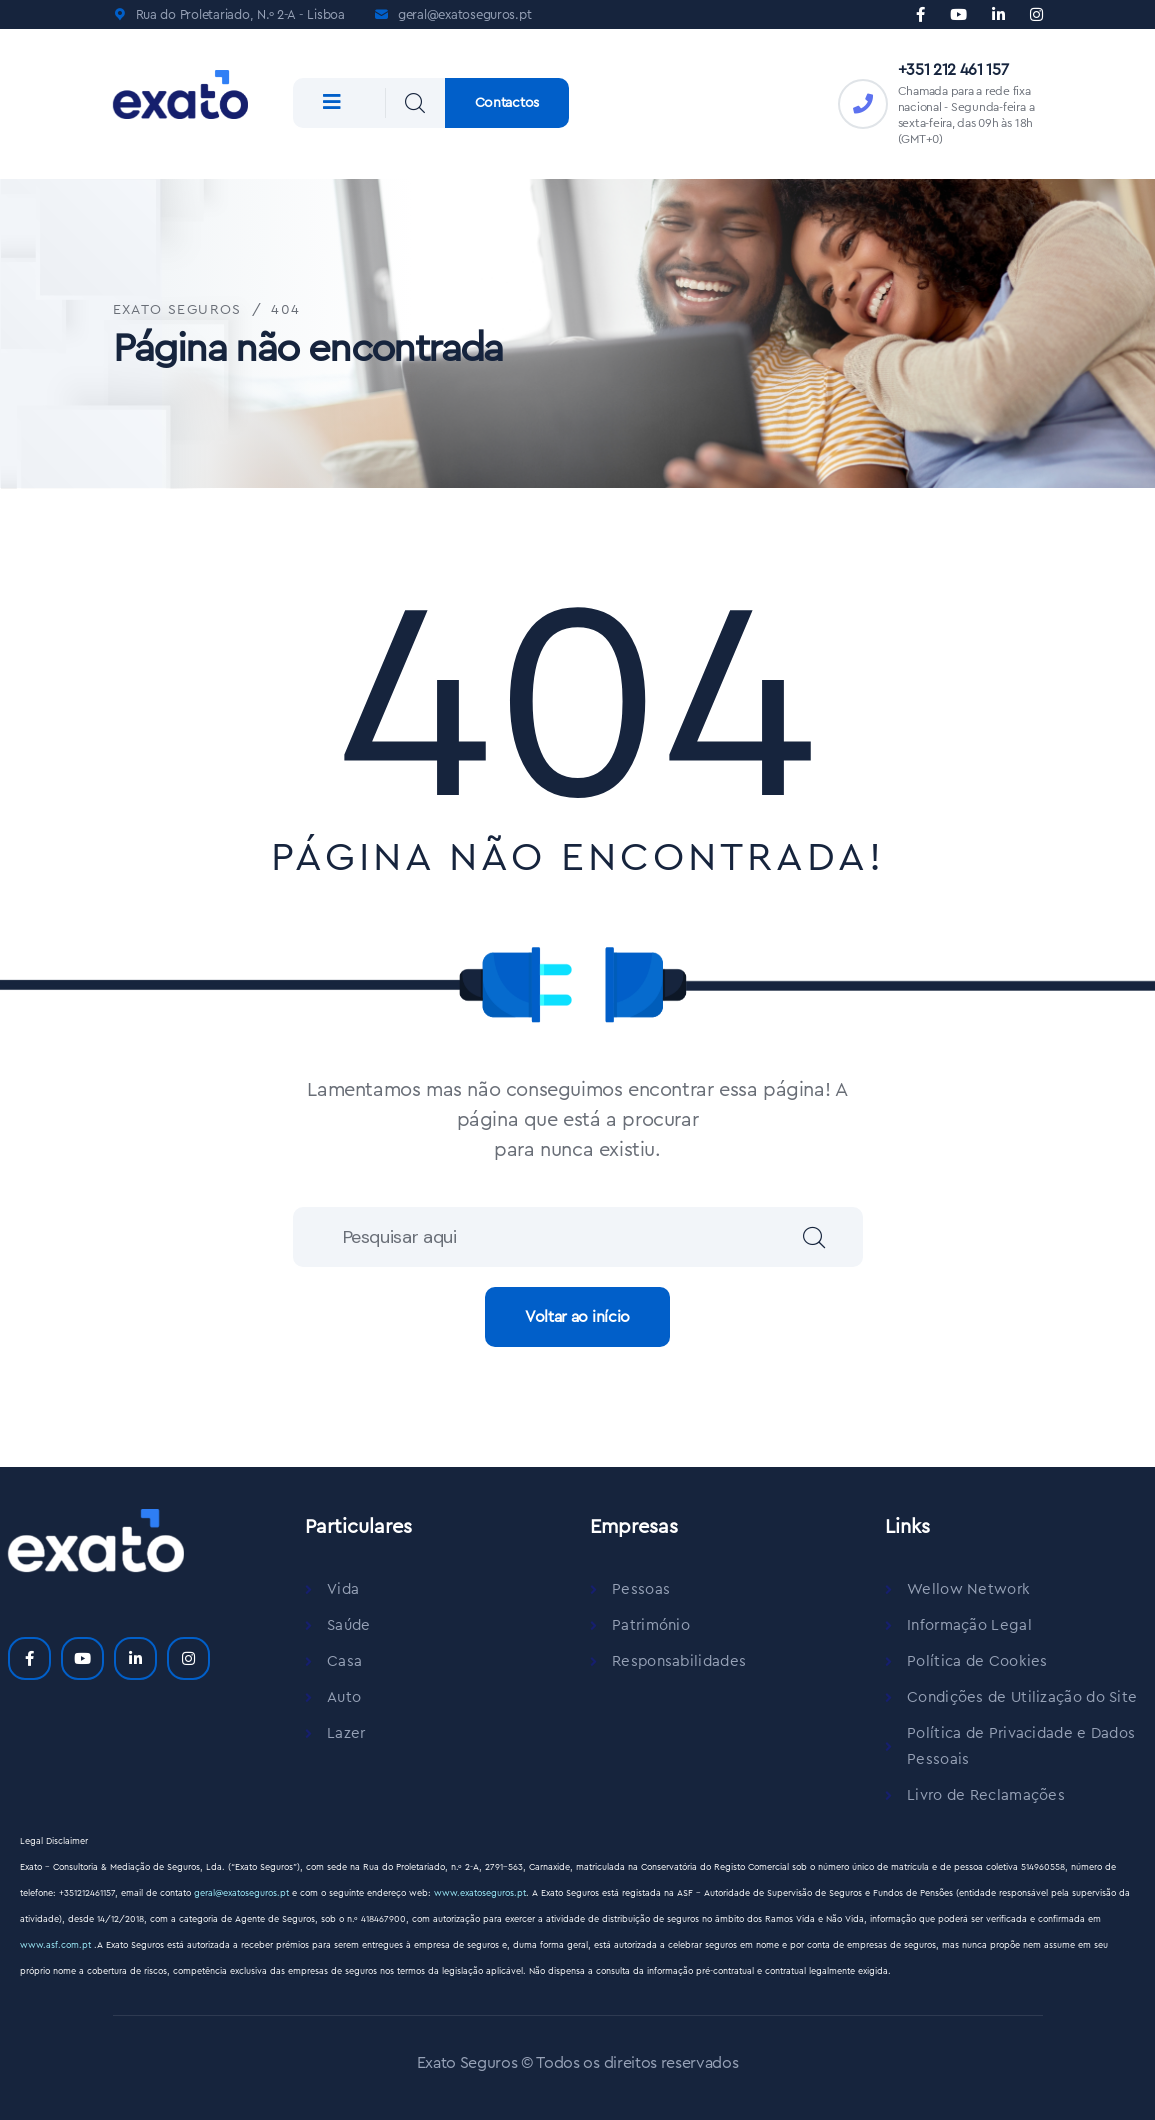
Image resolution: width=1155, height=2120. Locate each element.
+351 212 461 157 (953, 70)
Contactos (507, 103)
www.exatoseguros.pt (480, 1893)
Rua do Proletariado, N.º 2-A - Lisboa (240, 14)
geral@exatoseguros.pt (465, 14)
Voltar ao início (577, 1317)
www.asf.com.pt (57, 1945)
